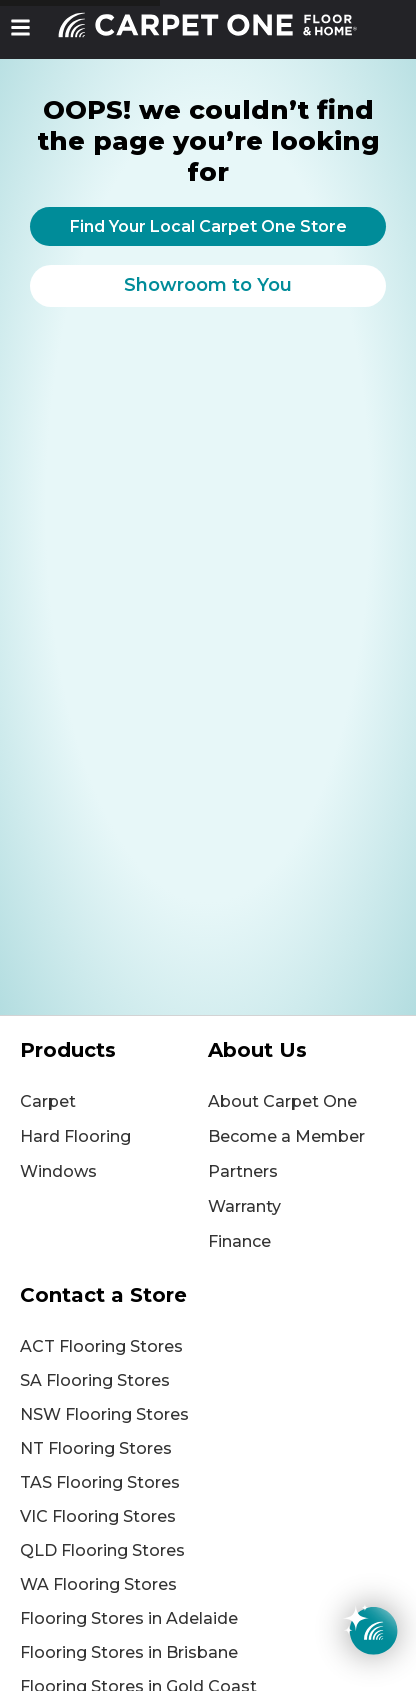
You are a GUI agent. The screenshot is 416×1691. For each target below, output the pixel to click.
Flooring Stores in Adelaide (129, 1618)
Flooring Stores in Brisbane (129, 1652)
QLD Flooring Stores (102, 1550)
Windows (58, 1171)
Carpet (48, 1101)
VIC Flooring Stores (98, 1516)
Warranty (244, 1206)
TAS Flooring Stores (100, 1482)
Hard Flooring (75, 1136)
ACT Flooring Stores (101, 1346)
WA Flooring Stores (98, 1584)
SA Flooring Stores (95, 1380)
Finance (239, 1241)
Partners (243, 1171)
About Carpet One (282, 1101)
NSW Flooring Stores (104, 1414)
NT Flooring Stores (96, 1448)
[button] (20, 27)
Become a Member (286, 1136)
